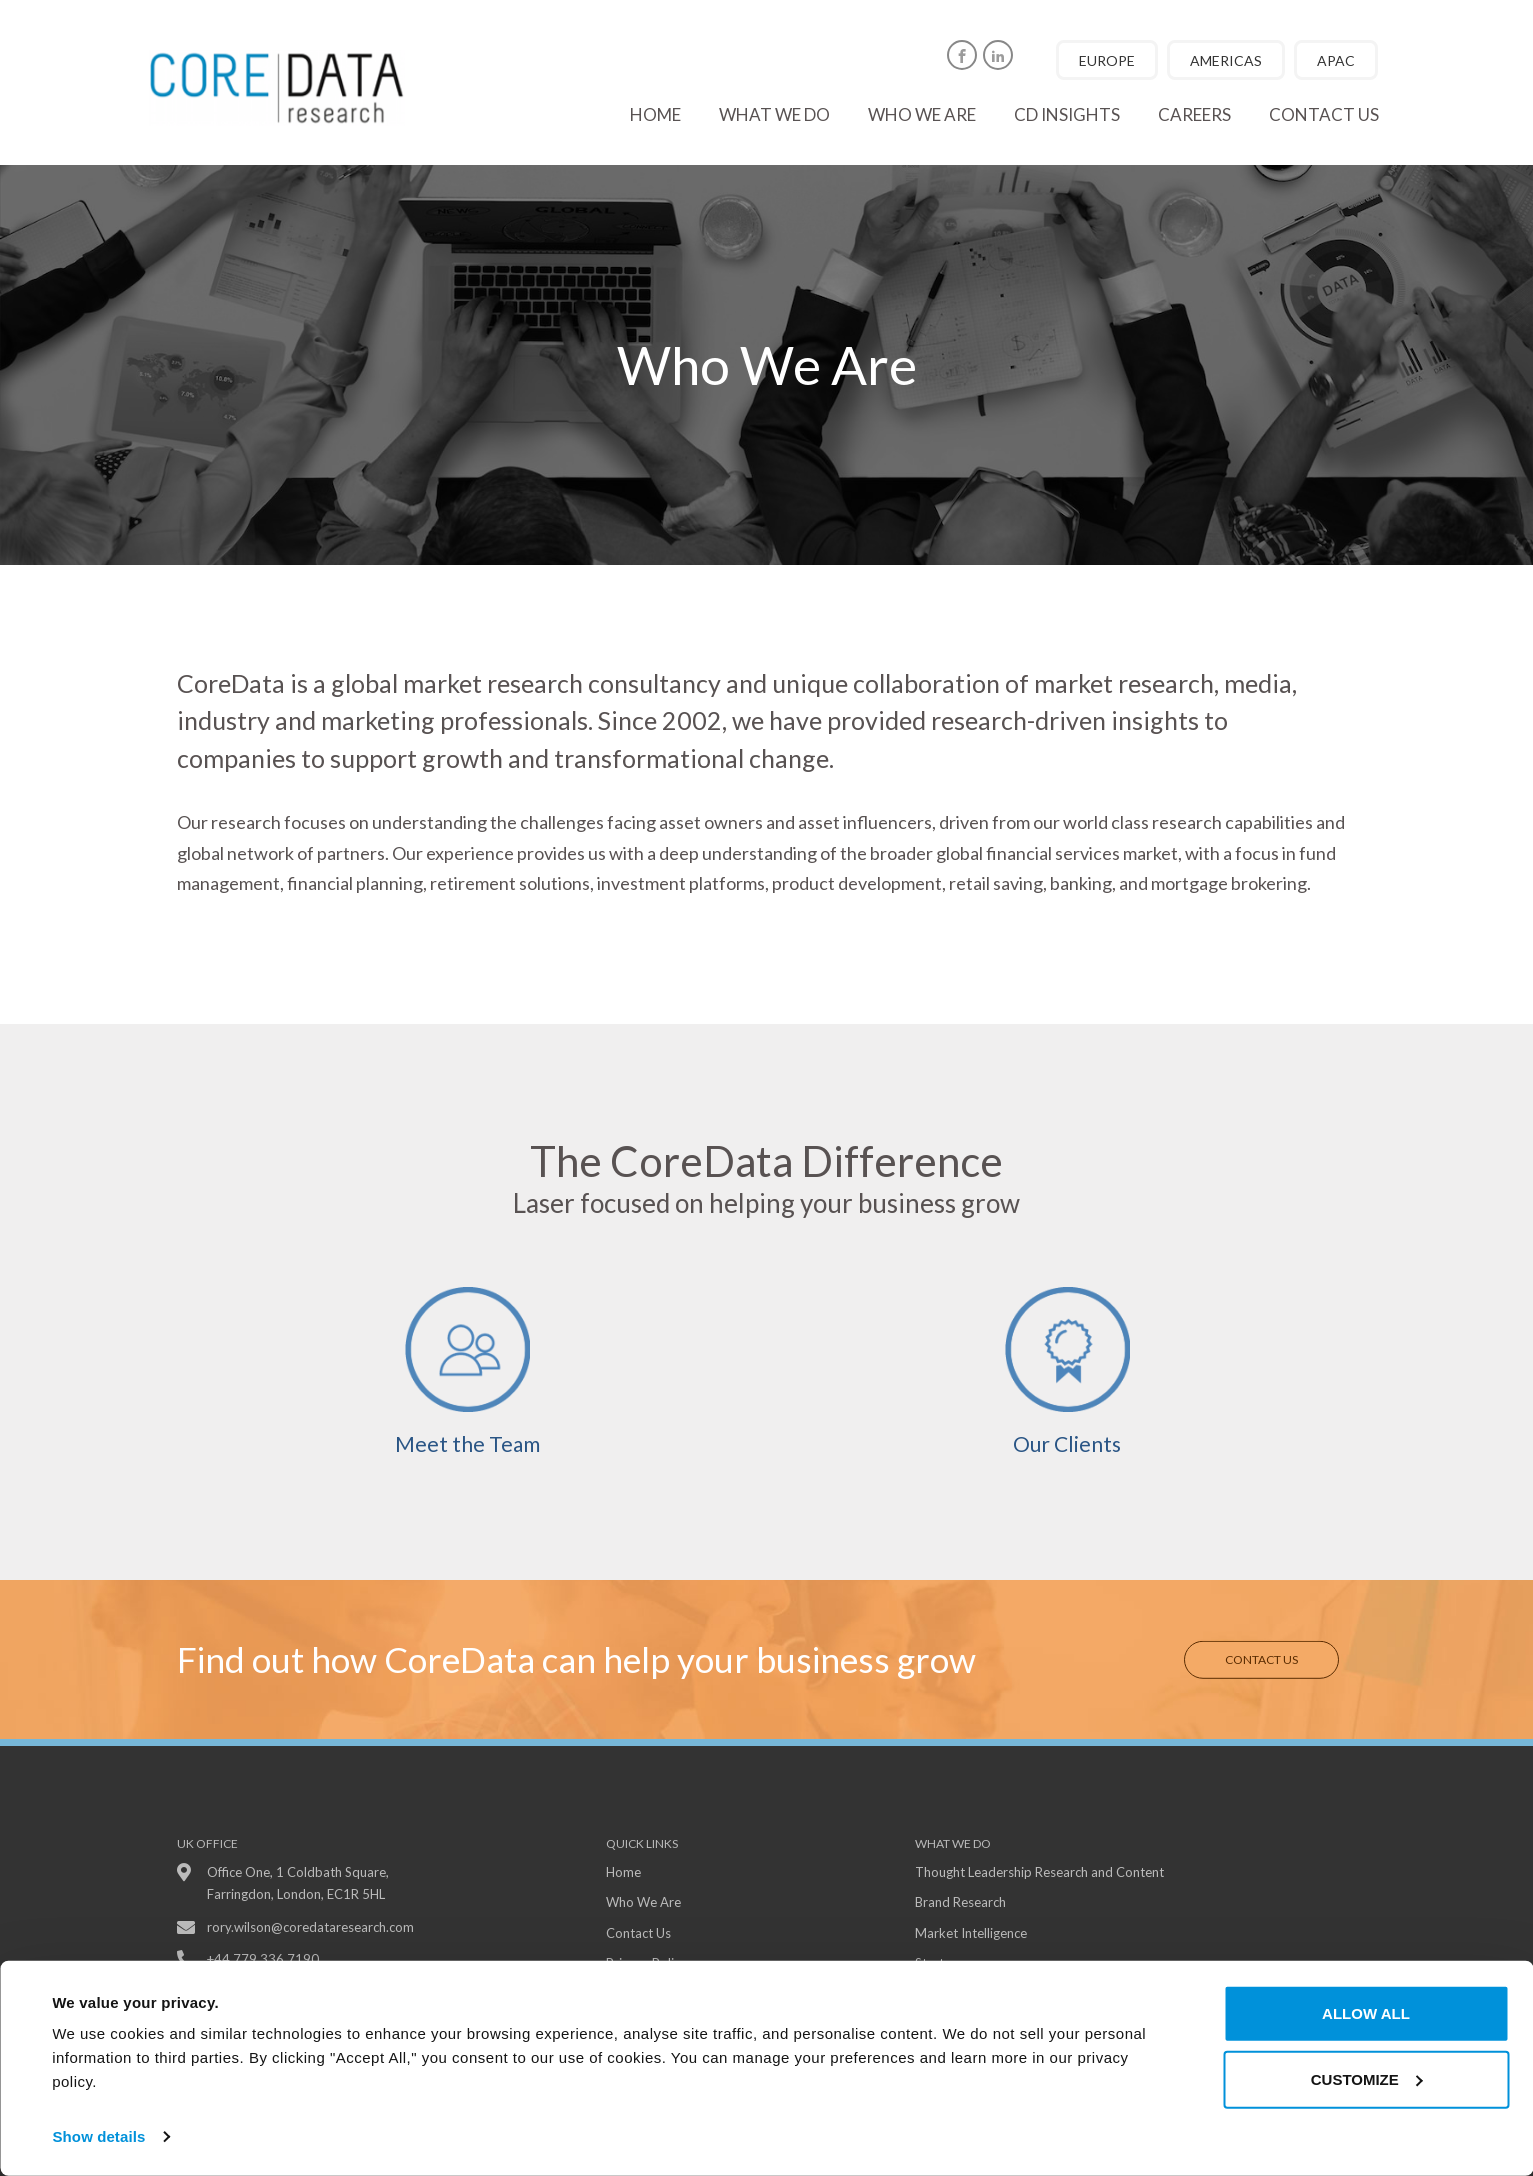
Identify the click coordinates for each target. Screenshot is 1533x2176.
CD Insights (1067, 114)
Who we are (922, 114)
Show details (98, 2136)
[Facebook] (962, 55)
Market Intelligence (971, 1933)
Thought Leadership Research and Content (1039, 1872)
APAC (1336, 60)
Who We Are (643, 1902)
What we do (774, 114)
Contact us (1324, 114)
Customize (1367, 2078)
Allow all (1366, 2013)
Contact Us (1261, 1658)
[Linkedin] (998, 55)
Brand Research (960, 1902)
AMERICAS (1226, 60)
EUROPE (1107, 60)
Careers (1194, 114)
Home (655, 114)
